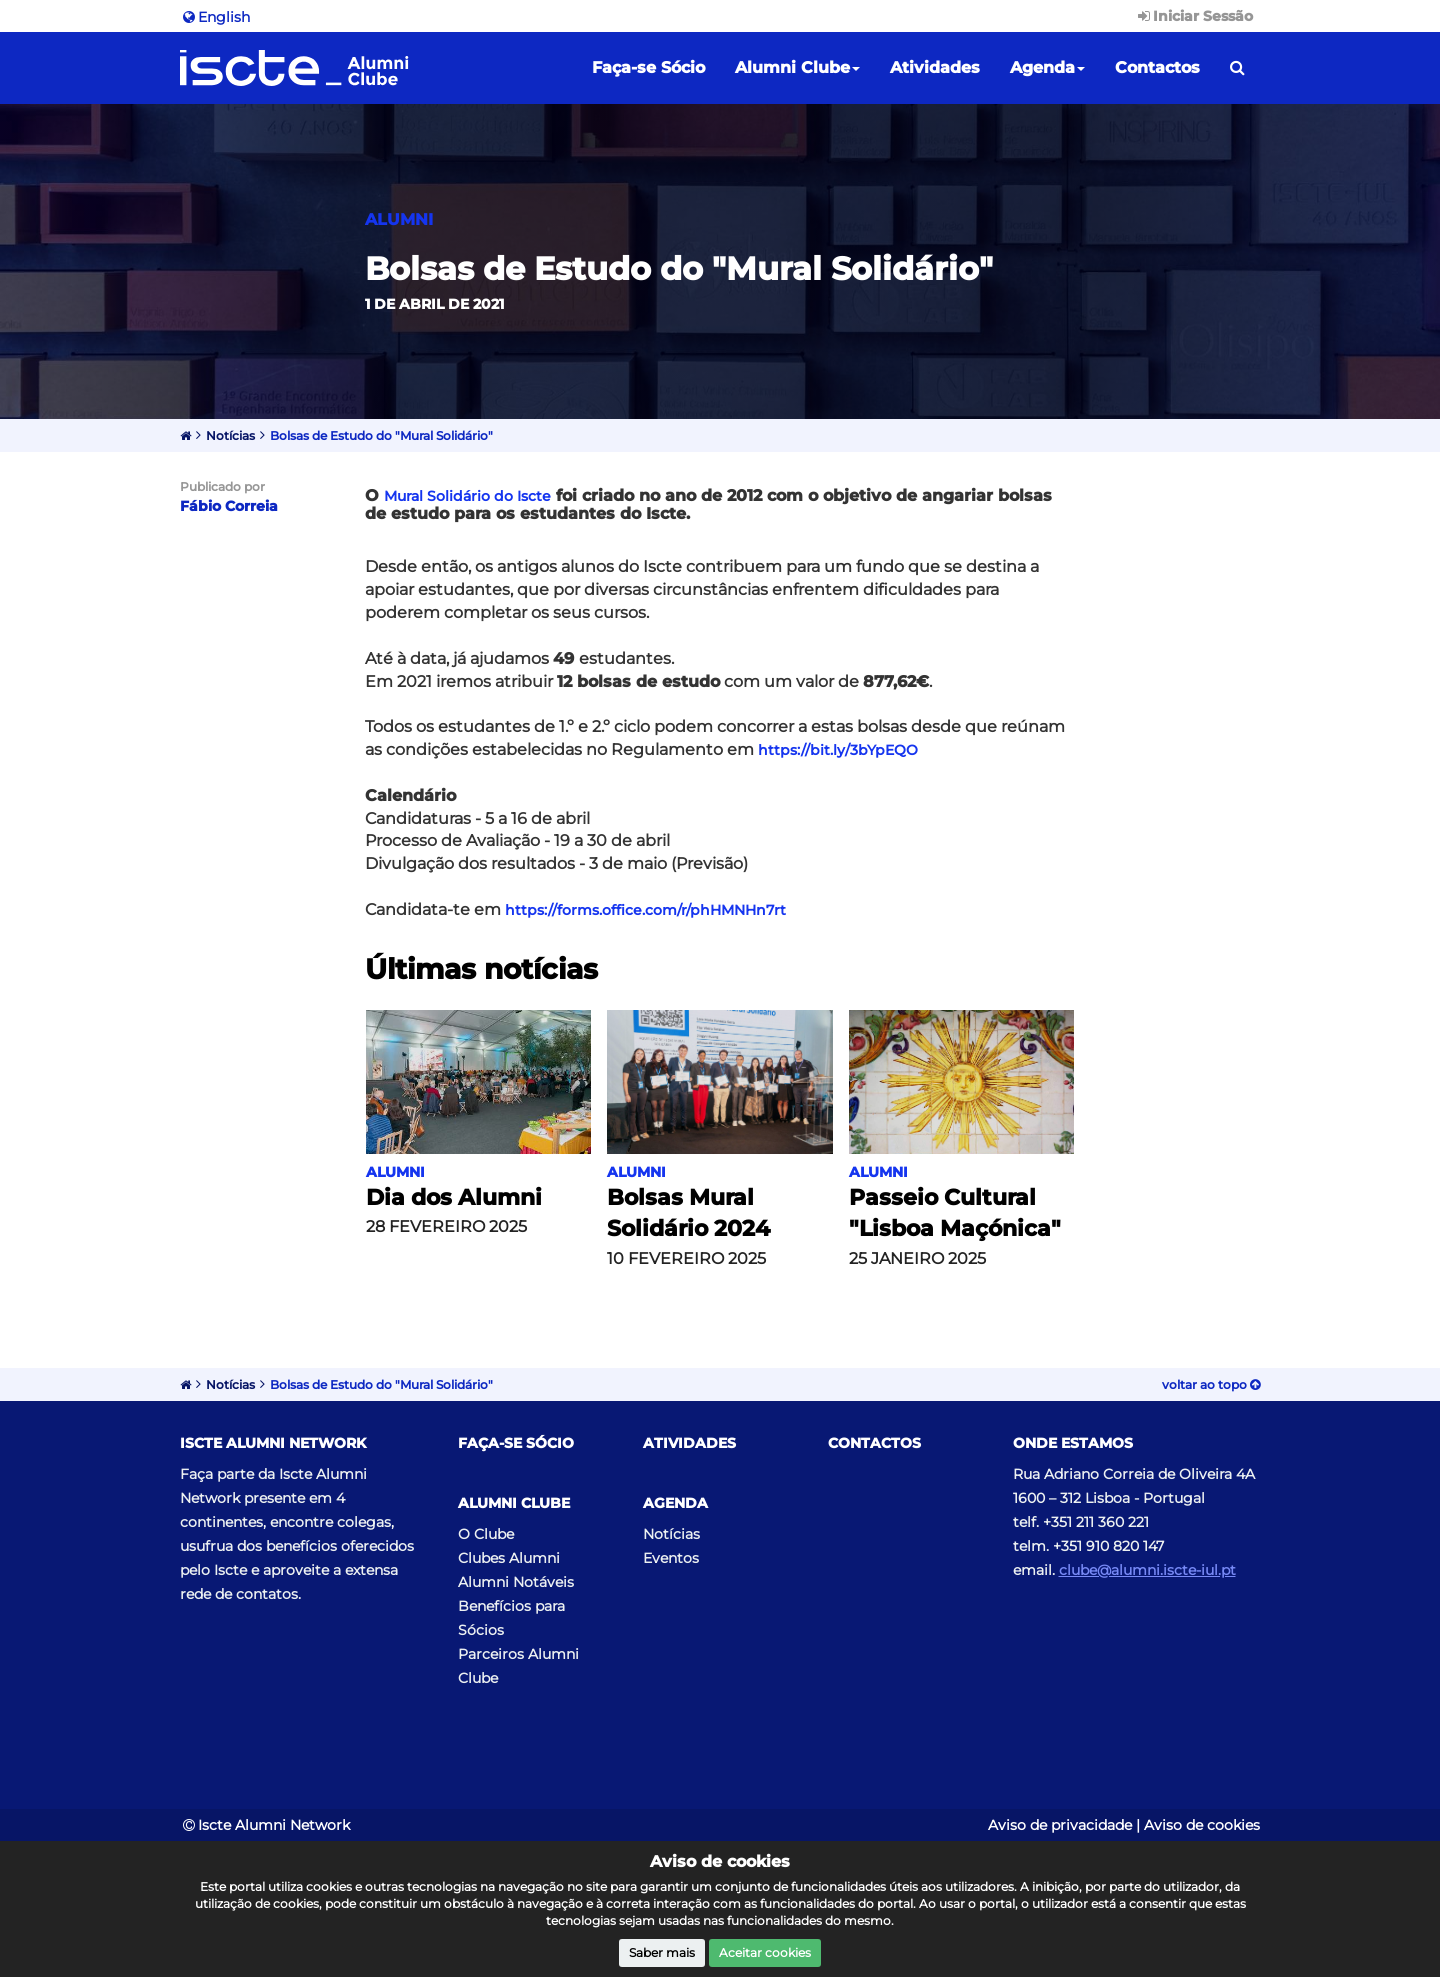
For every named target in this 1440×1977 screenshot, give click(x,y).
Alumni (395, 1172)
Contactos (1157, 67)
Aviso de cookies (1202, 1825)
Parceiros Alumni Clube (518, 1666)
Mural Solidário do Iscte (467, 496)
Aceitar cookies (765, 1952)
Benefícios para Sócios (511, 1618)
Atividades (935, 67)
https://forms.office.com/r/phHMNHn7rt (645, 910)
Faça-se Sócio (648, 67)
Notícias (230, 435)
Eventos (671, 1558)
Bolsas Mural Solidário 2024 (688, 1213)
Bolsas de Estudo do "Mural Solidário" (381, 435)
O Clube (486, 1534)
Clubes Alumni (509, 1558)
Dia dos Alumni (454, 1197)
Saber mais (662, 1952)
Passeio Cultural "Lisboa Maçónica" (955, 1213)
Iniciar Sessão (1194, 16)
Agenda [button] (1047, 67)
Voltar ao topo (1211, 1384)
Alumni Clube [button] (797, 67)
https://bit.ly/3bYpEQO (838, 750)
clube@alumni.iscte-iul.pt (1147, 1570)
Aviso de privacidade (1060, 1825)
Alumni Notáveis (516, 1582)
